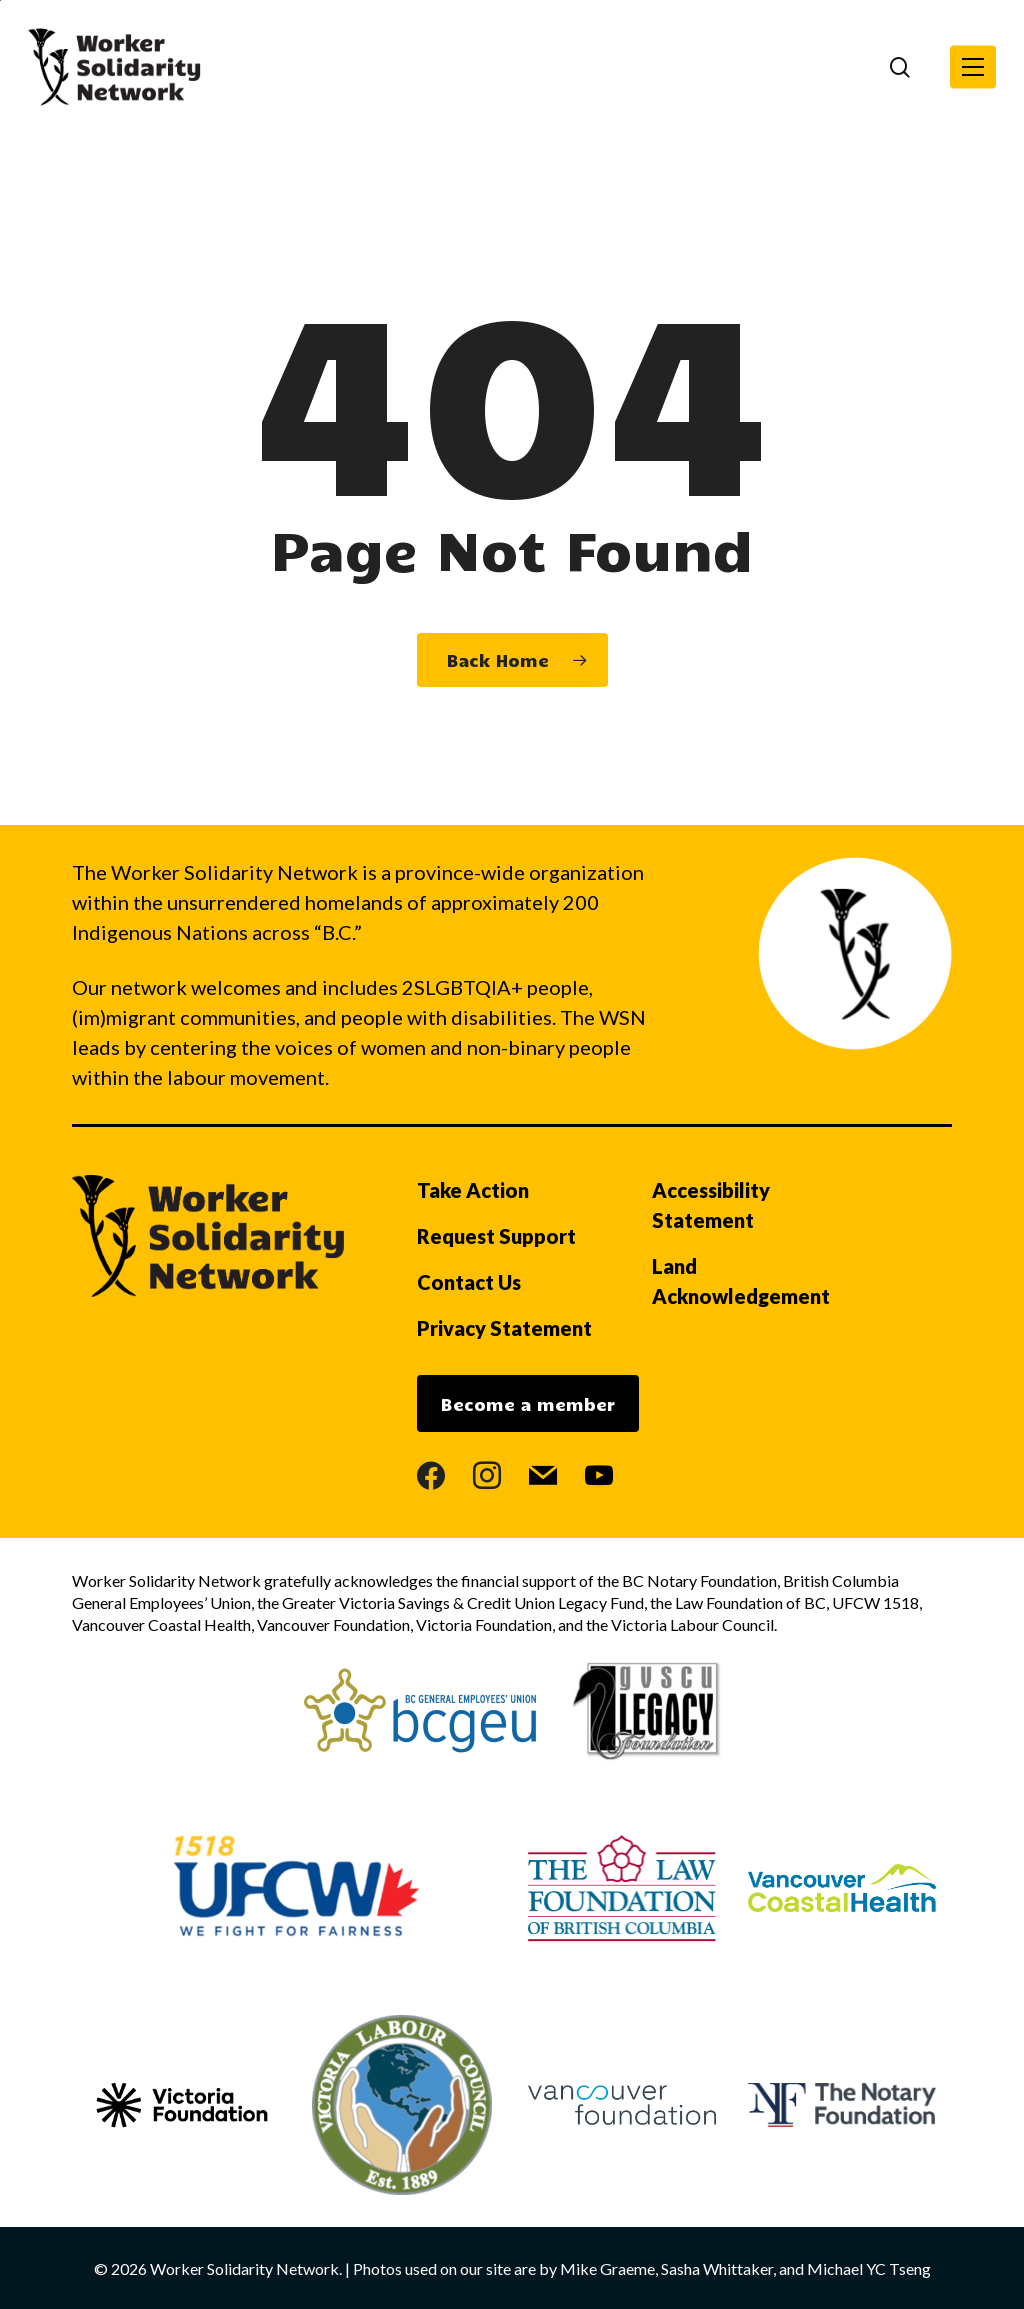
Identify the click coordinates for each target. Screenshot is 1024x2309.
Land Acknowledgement (741, 1281)
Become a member (528, 1404)
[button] (973, 67)
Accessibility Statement (711, 1205)
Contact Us (469, 1282)
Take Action (473, 1190)
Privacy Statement (504, 1328)
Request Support (496, 1236)
